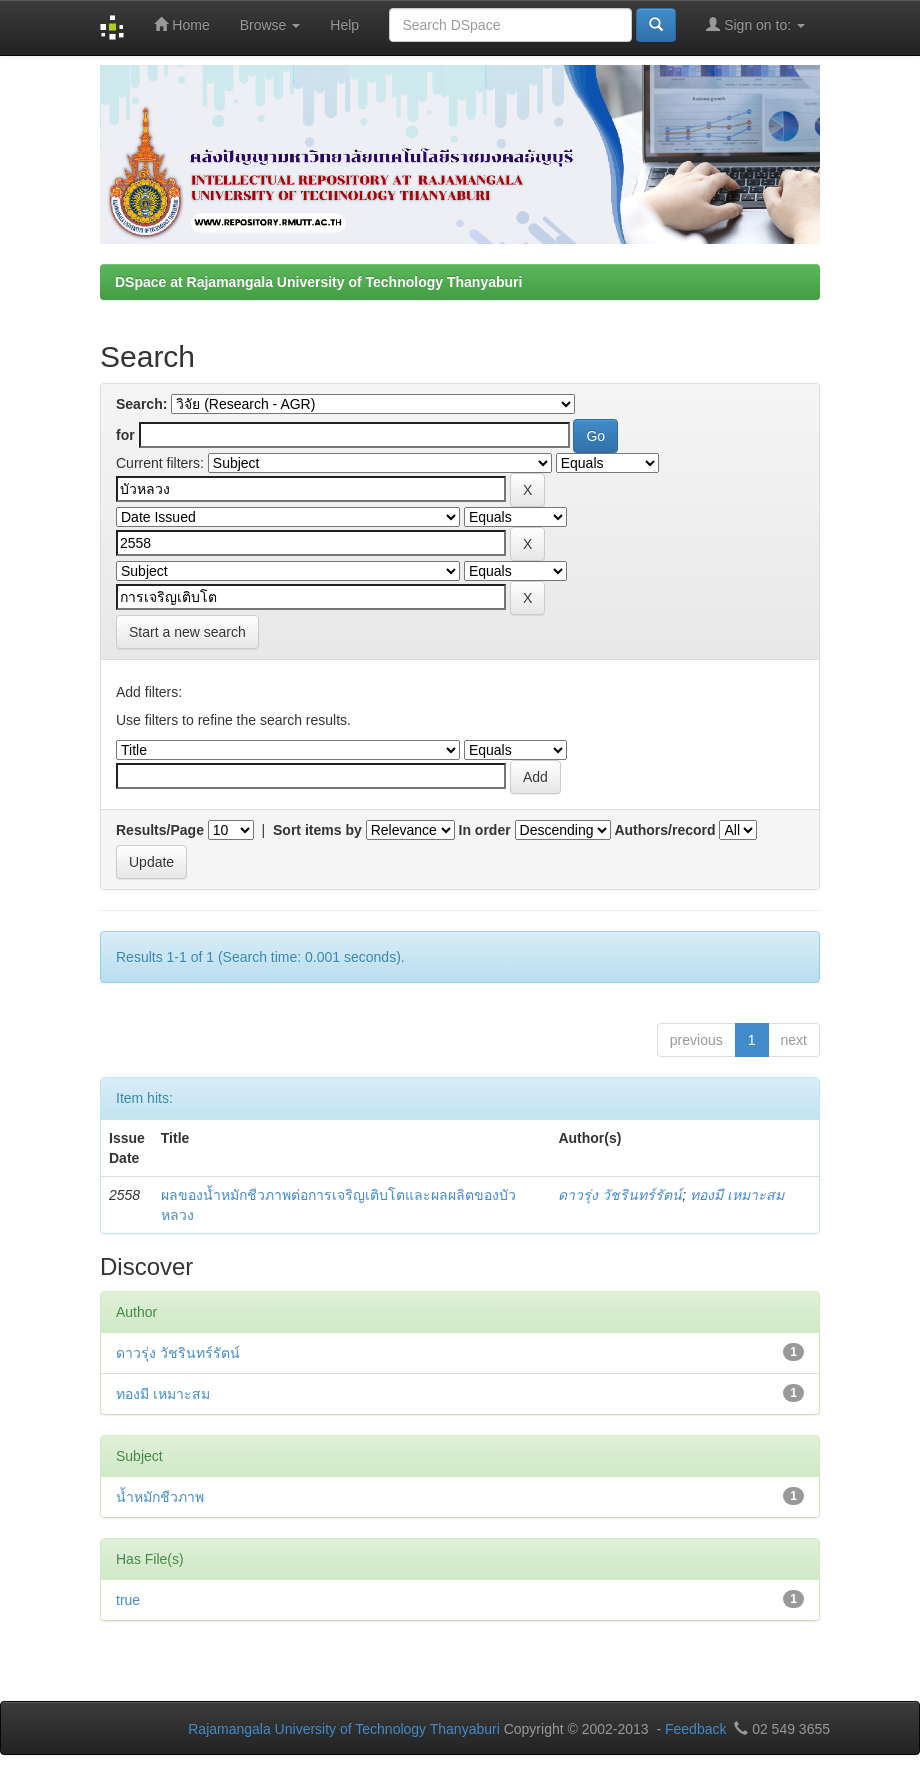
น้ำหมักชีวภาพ (160, 1497)
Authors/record (664, 830)
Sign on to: (755, 24)
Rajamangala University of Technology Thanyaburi (344, 1729)
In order (485, 830)
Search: (141, 404)
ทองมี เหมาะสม (737, 1195)
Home (181, 24)
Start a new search (187, 632)
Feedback (695, 1729)
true (128, 1600)
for (125, 435)
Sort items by (317, 830)
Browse (270, 25)
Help (344, 25)
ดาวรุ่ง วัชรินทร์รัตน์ (620, 1195)
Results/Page (160, 830)
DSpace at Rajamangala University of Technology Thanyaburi (318, 282)
